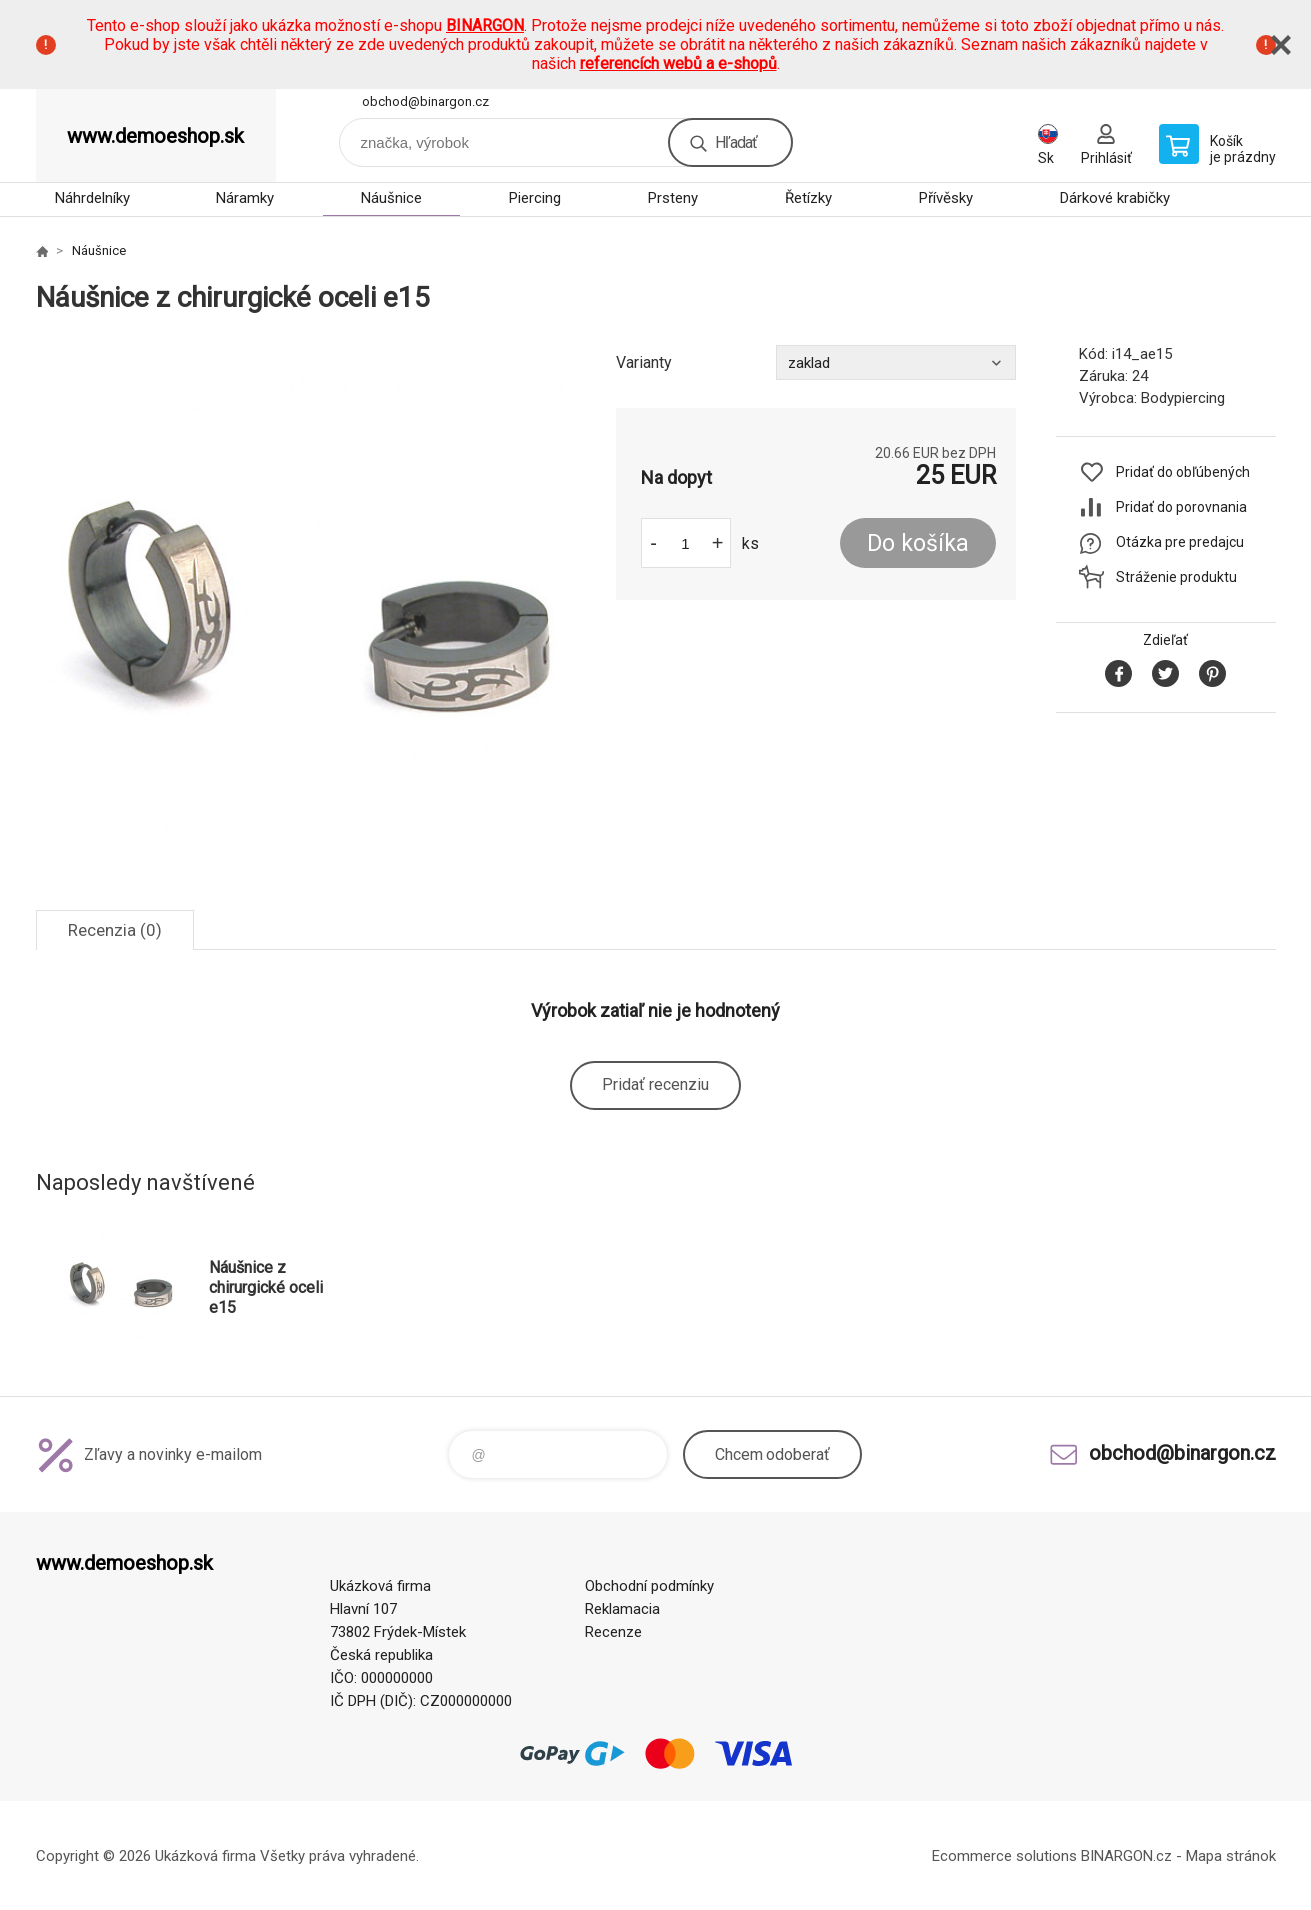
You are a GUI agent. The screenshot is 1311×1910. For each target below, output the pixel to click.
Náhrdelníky (92, 198)
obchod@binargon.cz (425, 101)
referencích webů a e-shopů (678, 63)
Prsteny (673, 198)
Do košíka (918, 543)
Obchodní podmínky (649, 1586)
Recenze (613, 1632)
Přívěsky (946, 198)
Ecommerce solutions (1004, 1856)
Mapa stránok (1231, 1856)
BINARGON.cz (1126, 1856)
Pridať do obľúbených (1183, 472)
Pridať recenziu (655, 1084)
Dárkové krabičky (1115, 198)
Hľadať (736, 142)
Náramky (245, 198)
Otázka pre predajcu (1180, 542)
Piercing (535, 198)
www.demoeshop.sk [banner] (155, 136)
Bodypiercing (1183, 398)
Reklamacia (622, 1609)
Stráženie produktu (1176, 577)
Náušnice (391, 198)
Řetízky (808, 198)
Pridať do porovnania (1181, 507)
